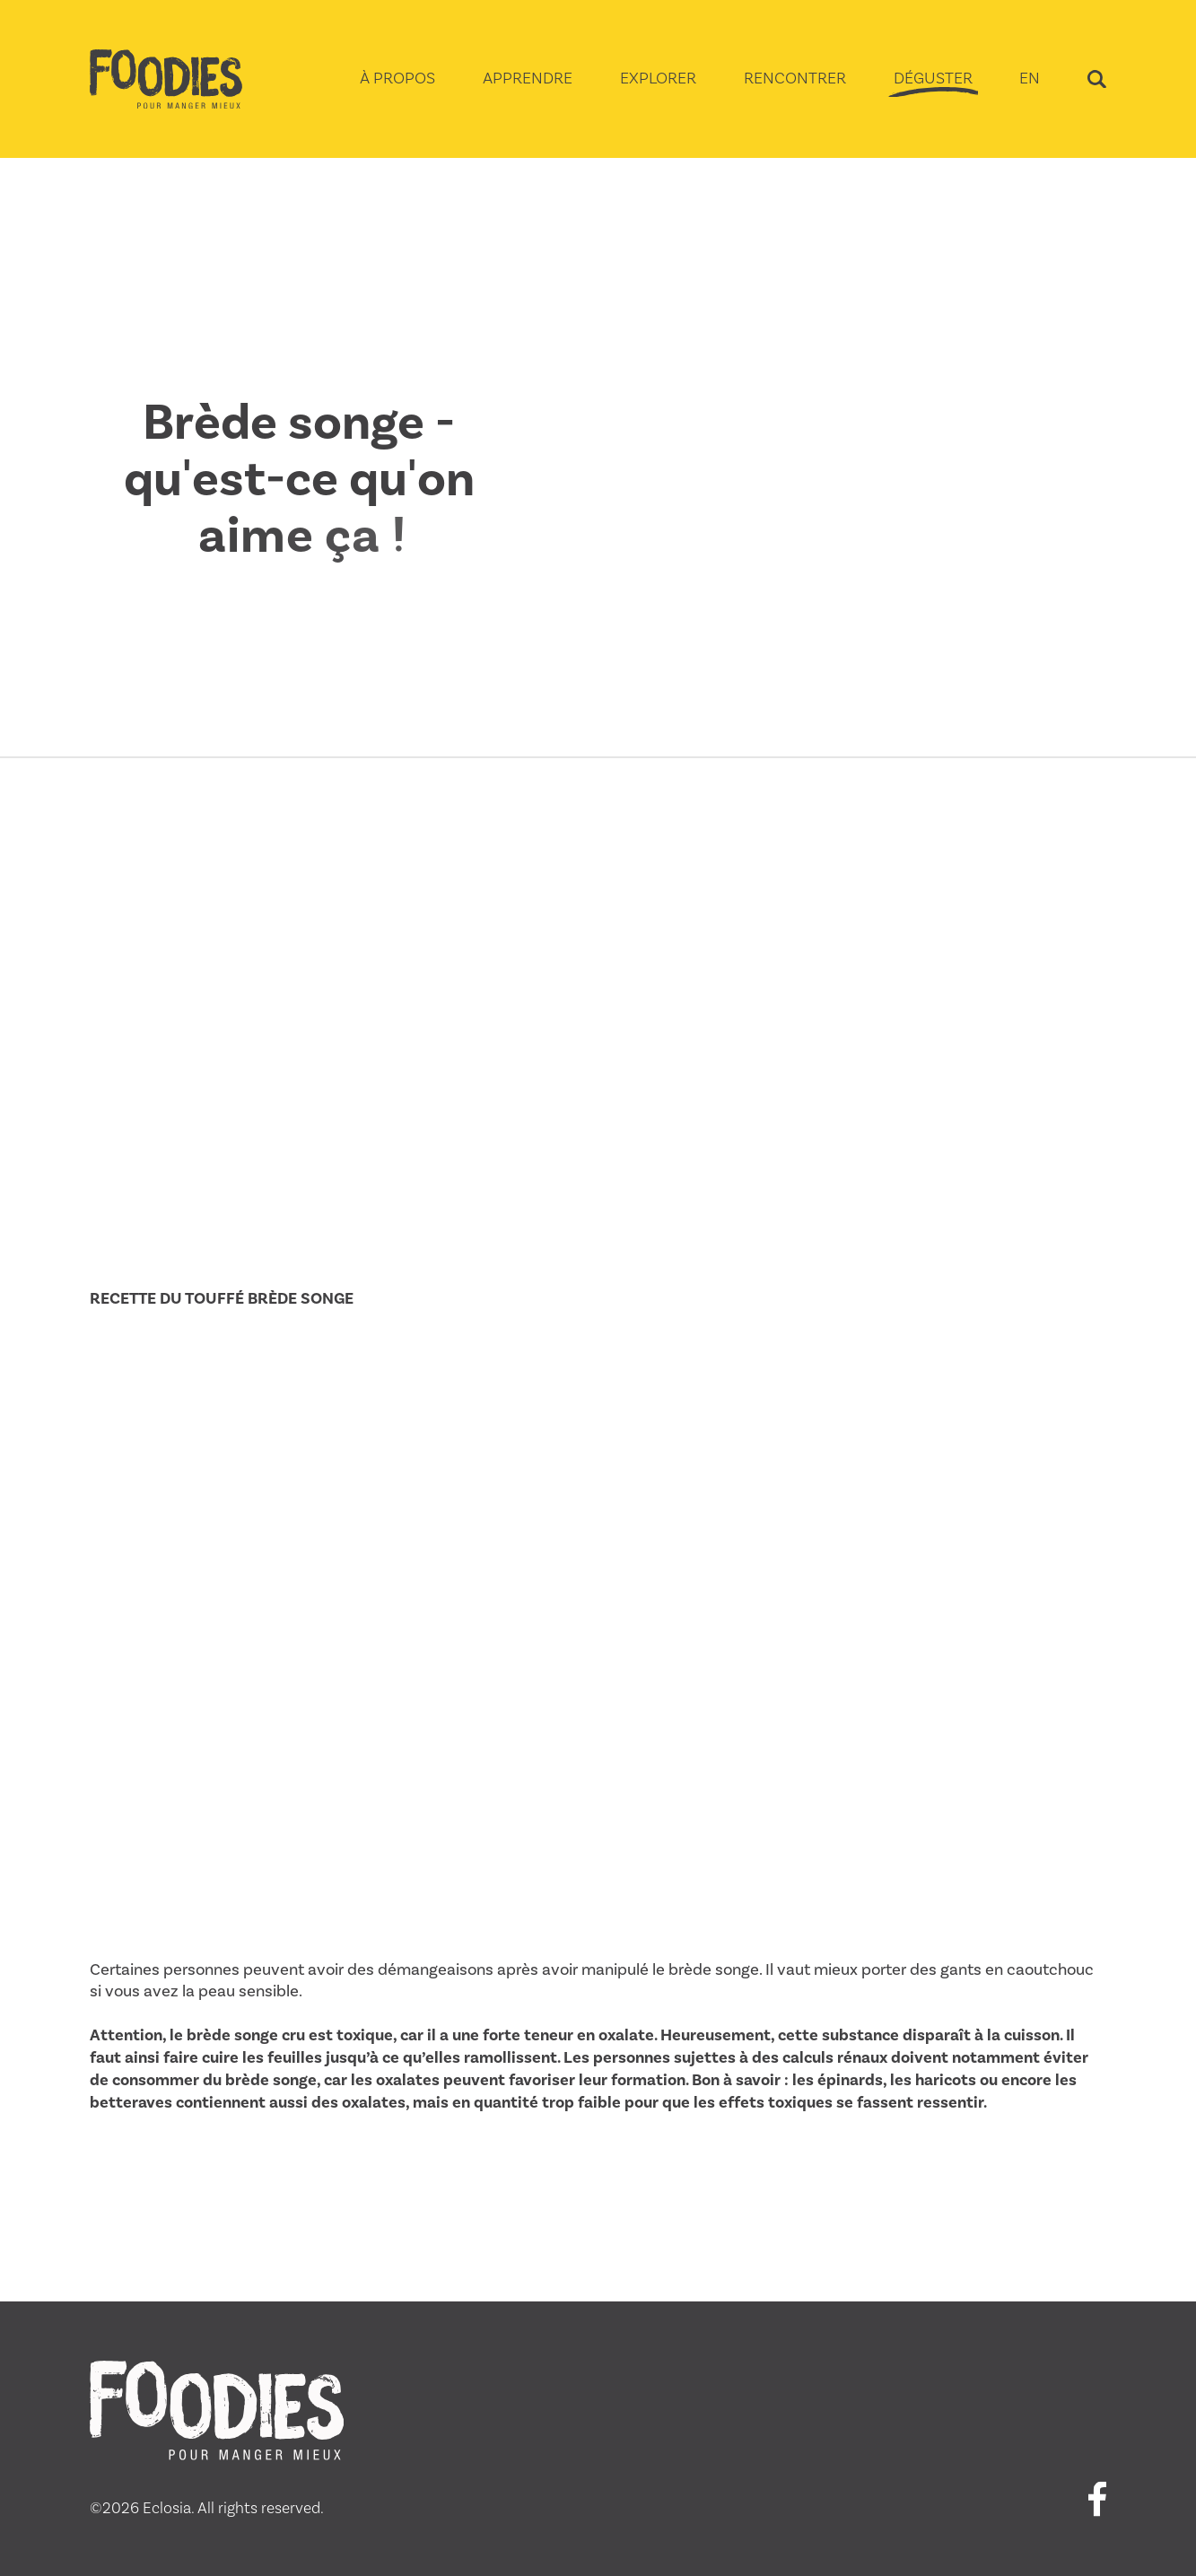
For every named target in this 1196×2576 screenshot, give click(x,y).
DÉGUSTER (933, 77)
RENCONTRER (795, 77)
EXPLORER (658, 77)
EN (1029, 77)
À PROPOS (397, 77)
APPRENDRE (527, 77)
